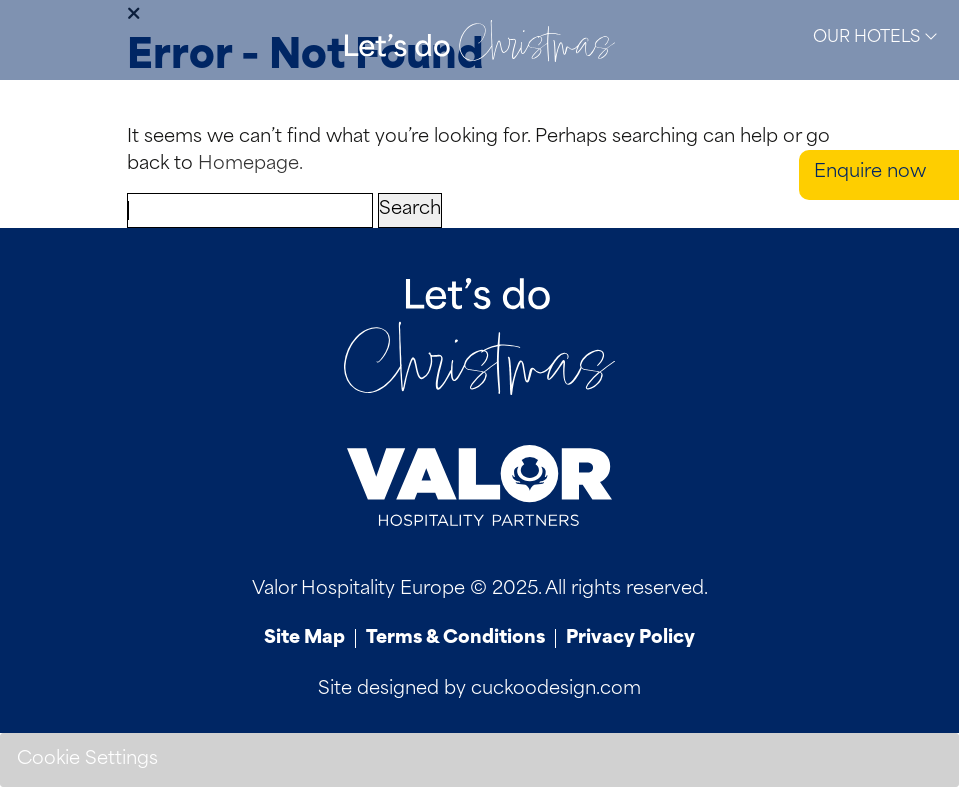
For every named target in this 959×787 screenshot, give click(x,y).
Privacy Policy (630, 638)
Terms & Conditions (455, 638)
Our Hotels (875, 37)
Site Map (304, 638)
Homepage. (250, 164)
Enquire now (870, 172)
